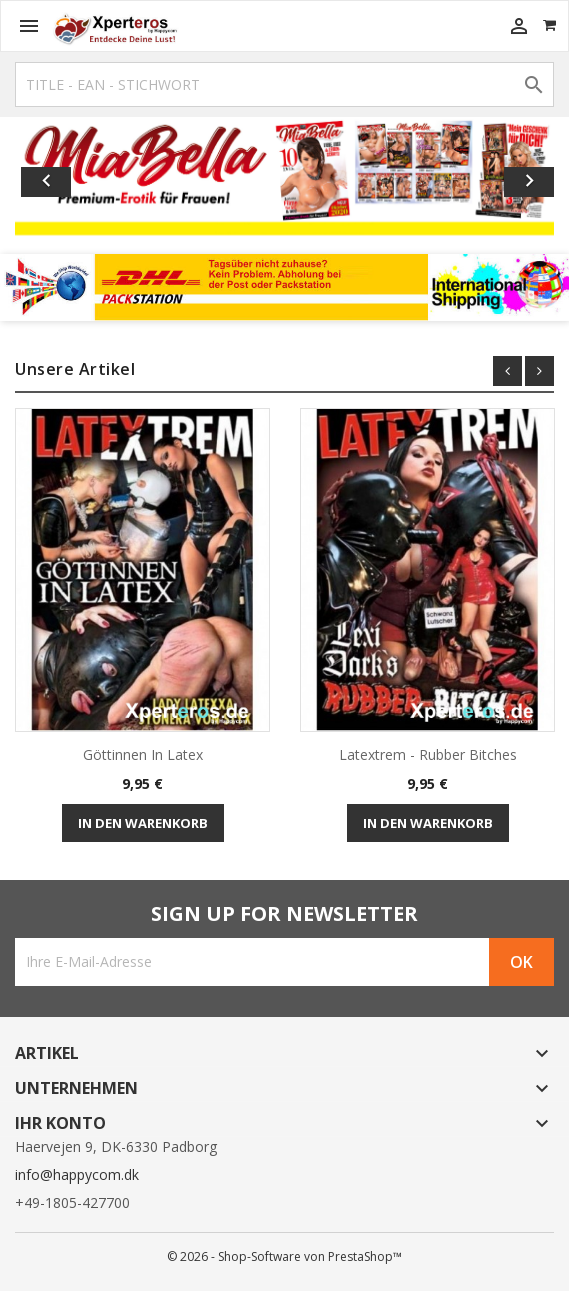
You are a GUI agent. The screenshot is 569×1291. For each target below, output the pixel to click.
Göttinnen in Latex (143, 754)
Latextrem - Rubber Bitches (428, 754)
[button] (55, 177)
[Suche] (284, 84)
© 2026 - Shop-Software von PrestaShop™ (284, 1256)
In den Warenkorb (143, 823)
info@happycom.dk (77, 1174)
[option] (284, 177)
